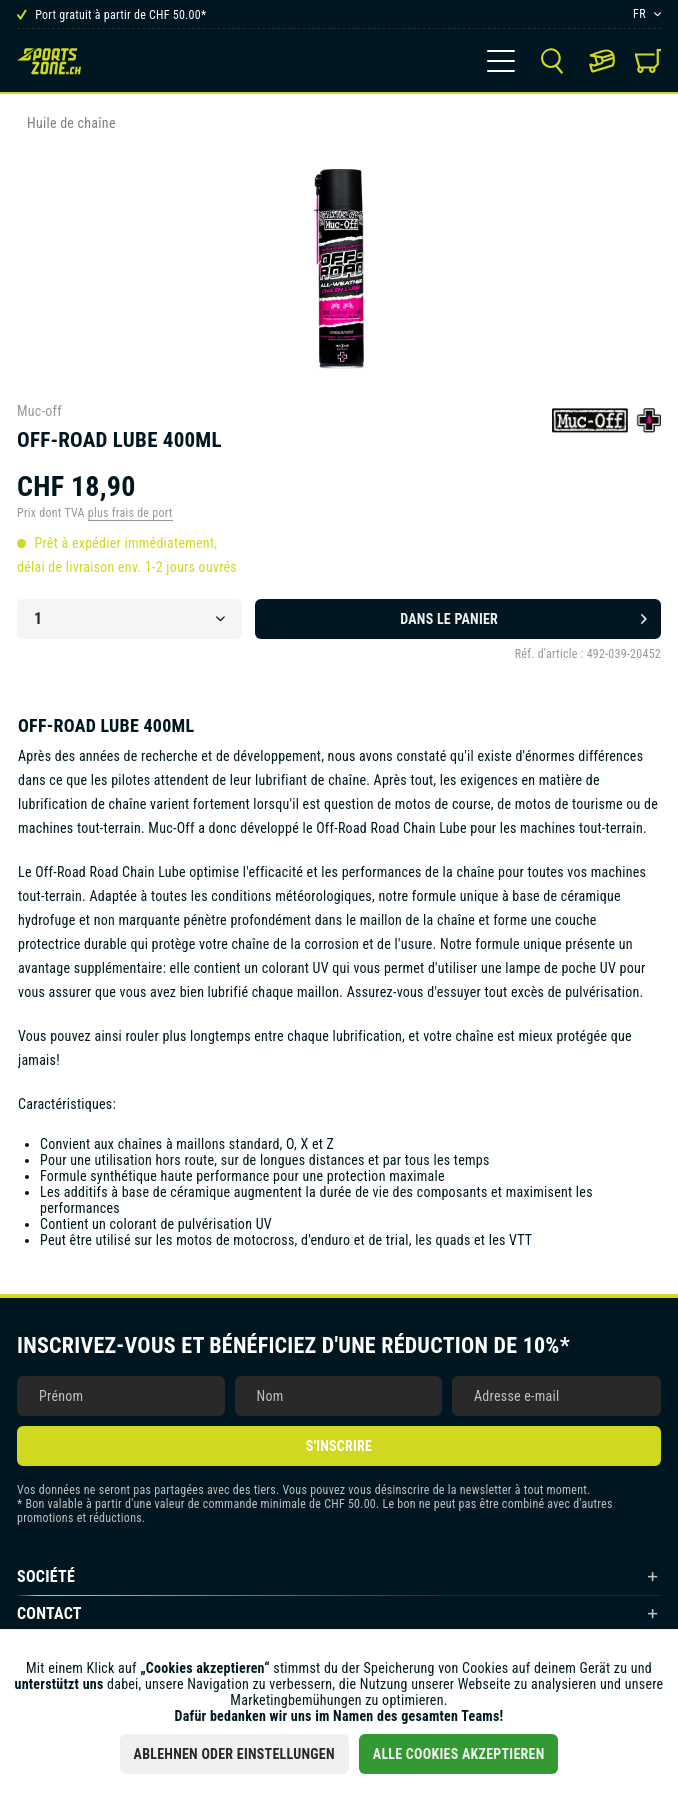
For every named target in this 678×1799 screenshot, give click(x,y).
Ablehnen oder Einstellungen (234, 1754)
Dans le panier (523, 615)
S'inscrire (339, 1446)
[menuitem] (501, 61)
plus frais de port (130, 513)
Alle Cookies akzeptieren (459, 1754)
